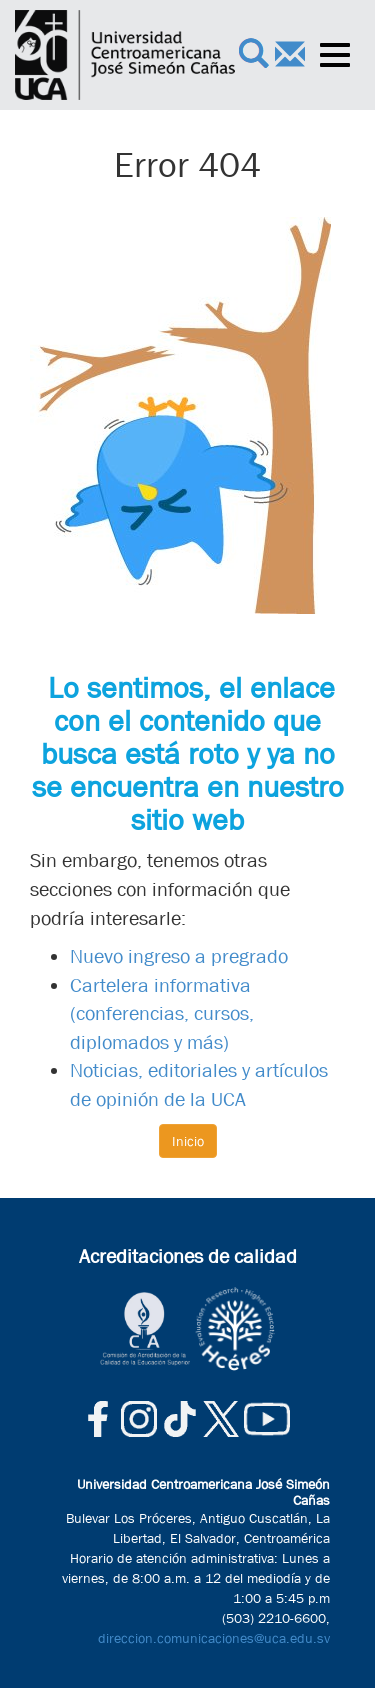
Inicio (188, 1141)
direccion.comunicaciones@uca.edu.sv (214, 1638)
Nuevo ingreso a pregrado (179, 956)
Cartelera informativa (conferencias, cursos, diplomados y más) (162, 1014)
